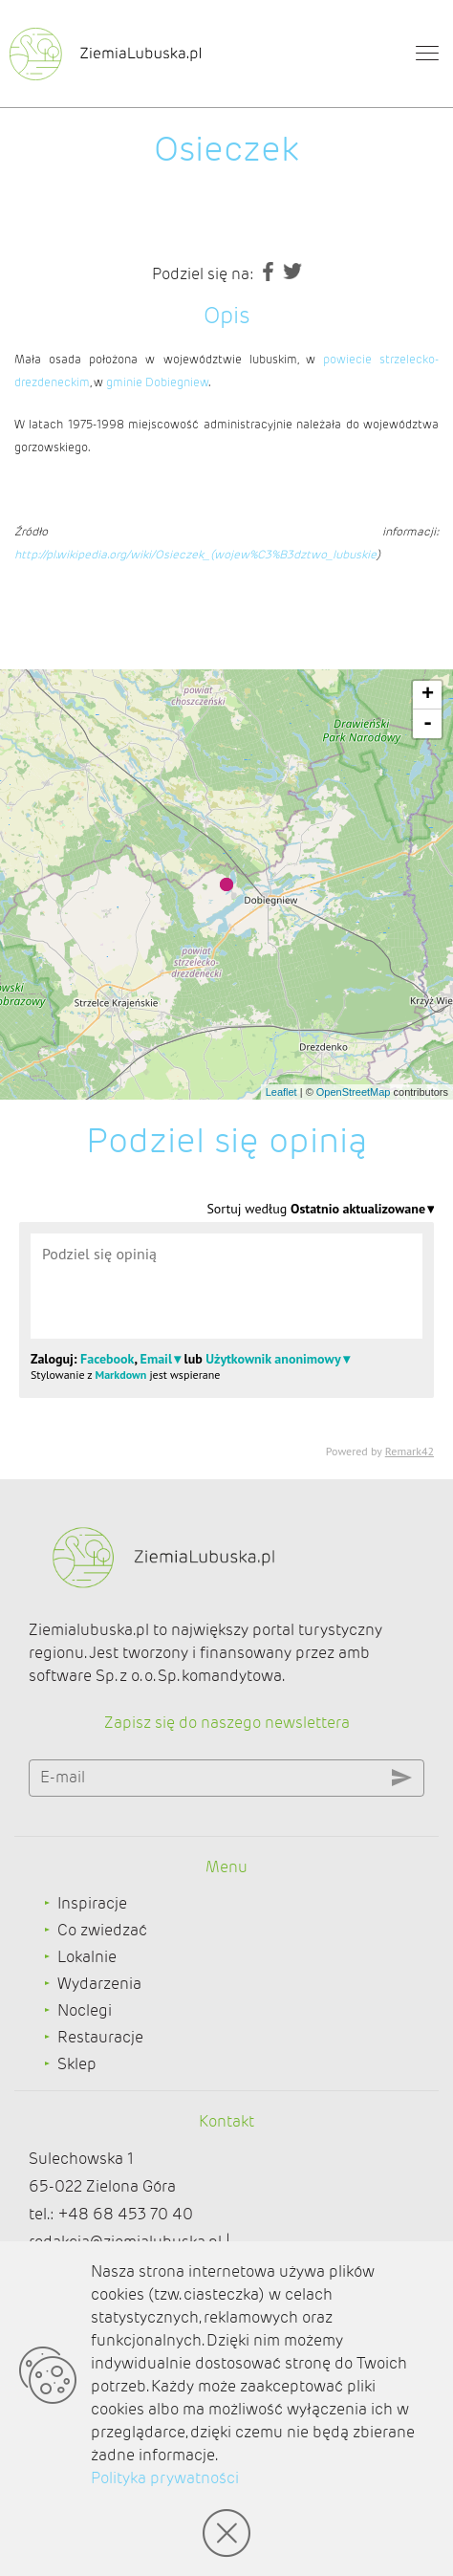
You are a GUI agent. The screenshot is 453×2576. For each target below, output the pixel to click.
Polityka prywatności (165, 2478)
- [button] (427, 723)
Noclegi (84, 2010)
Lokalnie (87, 1957)
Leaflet (281, 1092)
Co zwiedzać (102, 1930)
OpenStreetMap (353, 1092)
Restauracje (100, 2037)
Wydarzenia (99, 1984)
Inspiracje (92, 1903)
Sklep (77, 2064)
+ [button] (427, 695)
